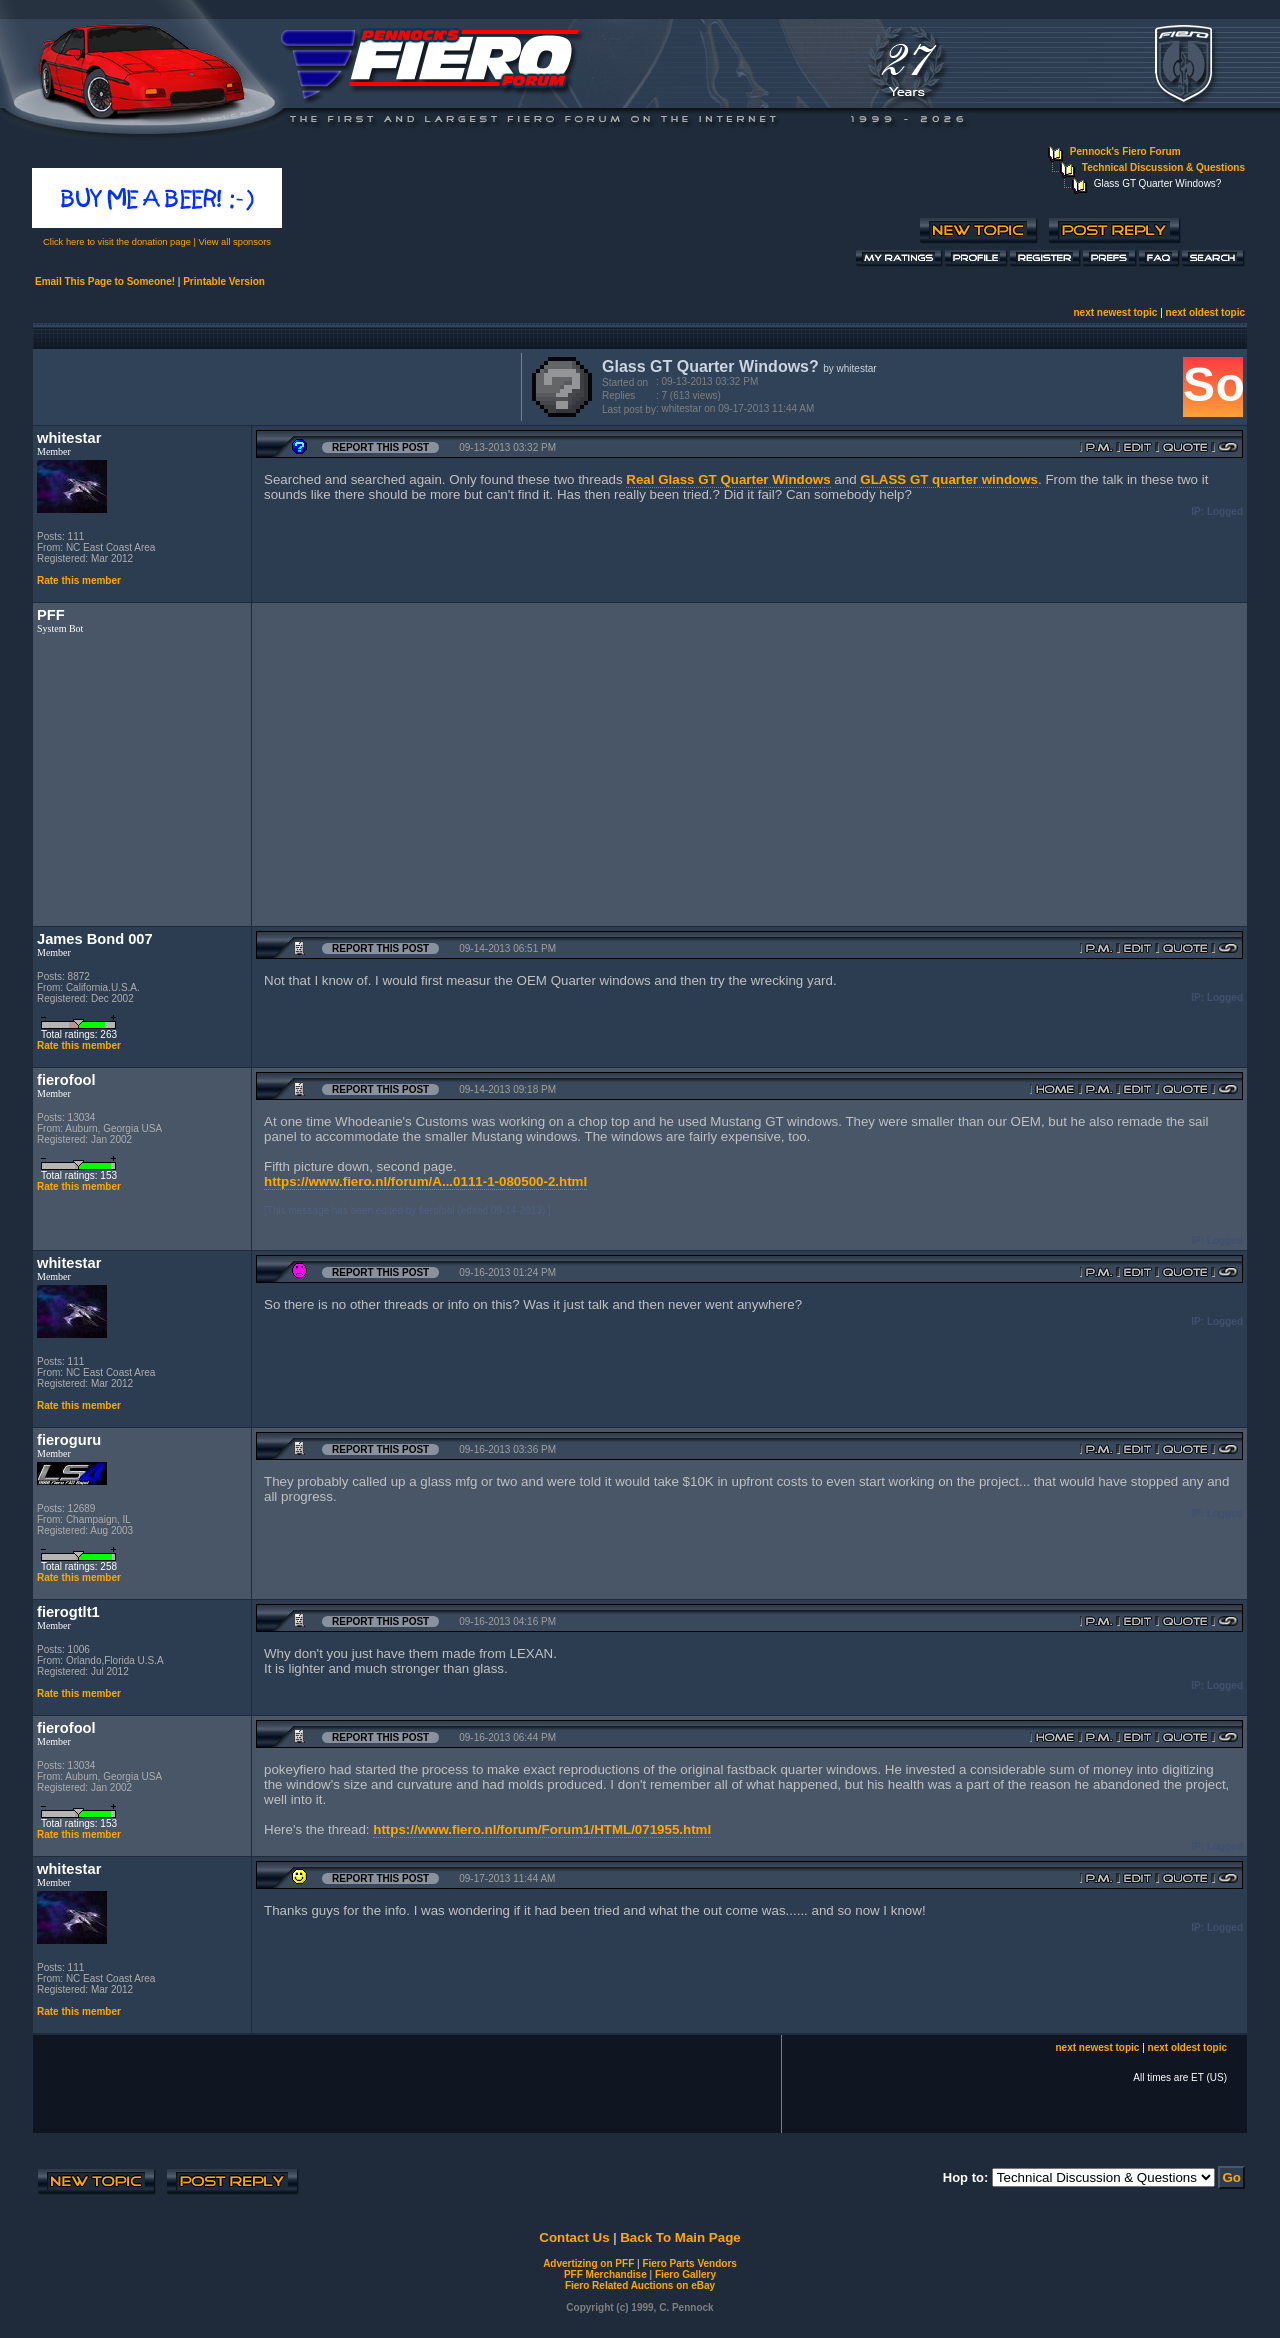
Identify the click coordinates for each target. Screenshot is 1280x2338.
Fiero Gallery (685, 2274)
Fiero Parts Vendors (689, 2263)
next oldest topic (1205, 312)
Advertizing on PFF (588, 2263)
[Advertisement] (273, 385)
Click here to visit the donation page (117, 242)
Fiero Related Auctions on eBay (640, 2285)
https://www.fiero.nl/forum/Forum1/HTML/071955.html (542, 1829)
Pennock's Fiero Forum (1125, 151)
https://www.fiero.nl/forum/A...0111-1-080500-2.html (425, 1181)
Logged (1225, 511)
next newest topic (1115, 312)
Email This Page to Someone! (105, 281)
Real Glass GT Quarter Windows (728, 479)
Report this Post (380, 447)
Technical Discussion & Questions (1163, 167)
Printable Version (224, 281)
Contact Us (574, 2237)
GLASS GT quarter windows (949, 479)
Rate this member (79, 580)
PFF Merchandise (605, 2274)
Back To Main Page (680, 2237)
